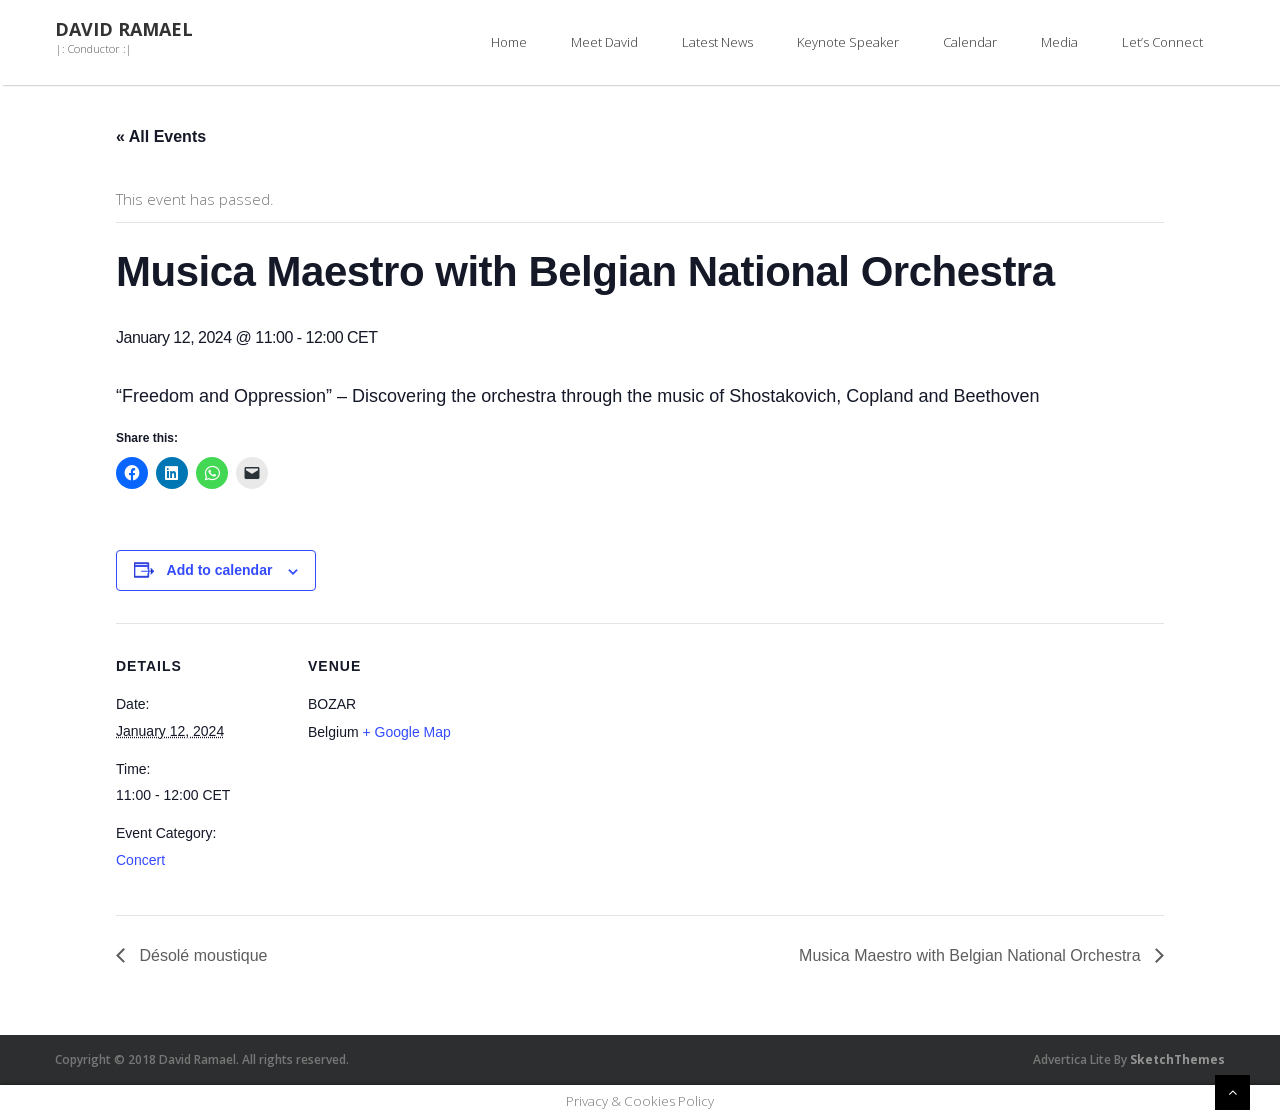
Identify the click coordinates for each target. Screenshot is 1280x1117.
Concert (140, 860)
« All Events (161, 136)
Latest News (717, 42)
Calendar (970, 42)
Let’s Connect (1162, 42)
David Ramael (124, 29)
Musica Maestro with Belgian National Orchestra (972, 955)
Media (1059, 42)
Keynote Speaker (848, 42)
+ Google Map (406, 732)
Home (509, 42)
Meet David (604, 42)
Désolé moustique (201, 955)
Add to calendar (220, 570)
